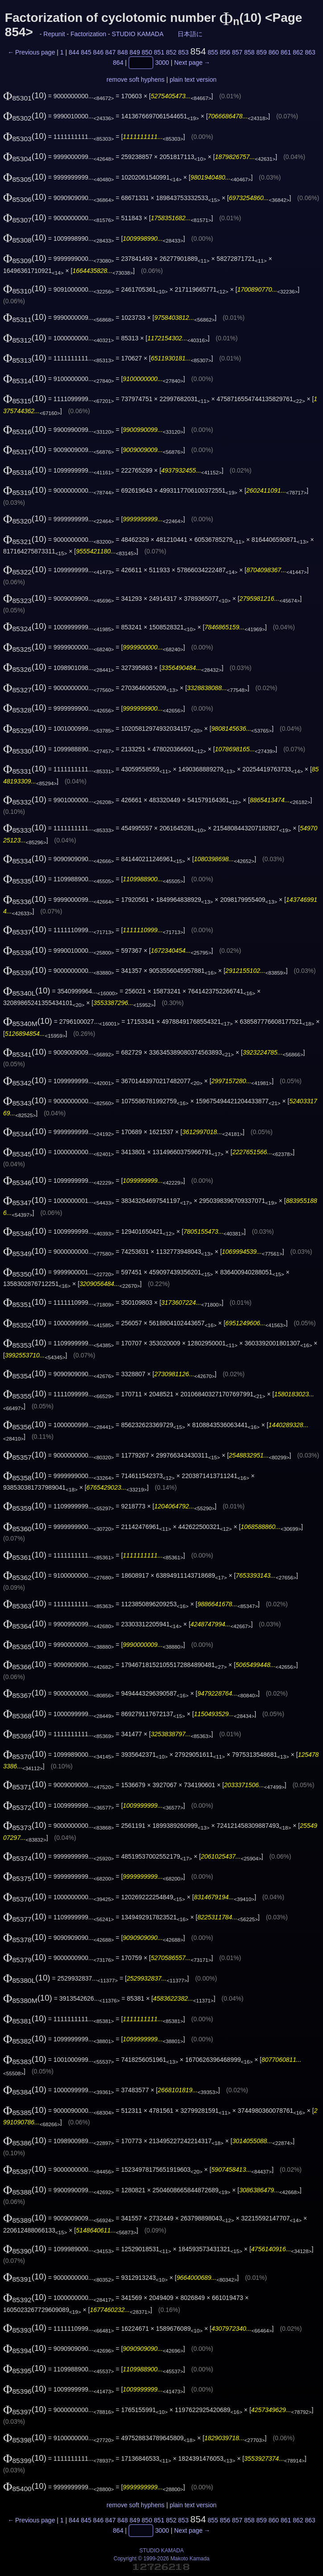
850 (147, 52)
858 (249, 52)
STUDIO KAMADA (137, 34)
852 (171, 52)
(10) (24, 95)
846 (98, 52)
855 (213, 52)
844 (74, 52)
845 (86, 52)
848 (122, 52)
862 (298, 52)
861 (286, 52)
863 (310, 52)
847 (110, 52)
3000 (162, 63)
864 (118, 63)
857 (237, 52)
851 (159, 52)
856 (225, 52)
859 (262, 52)
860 (274, 52)
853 (183, 52)
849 (134, 52)
